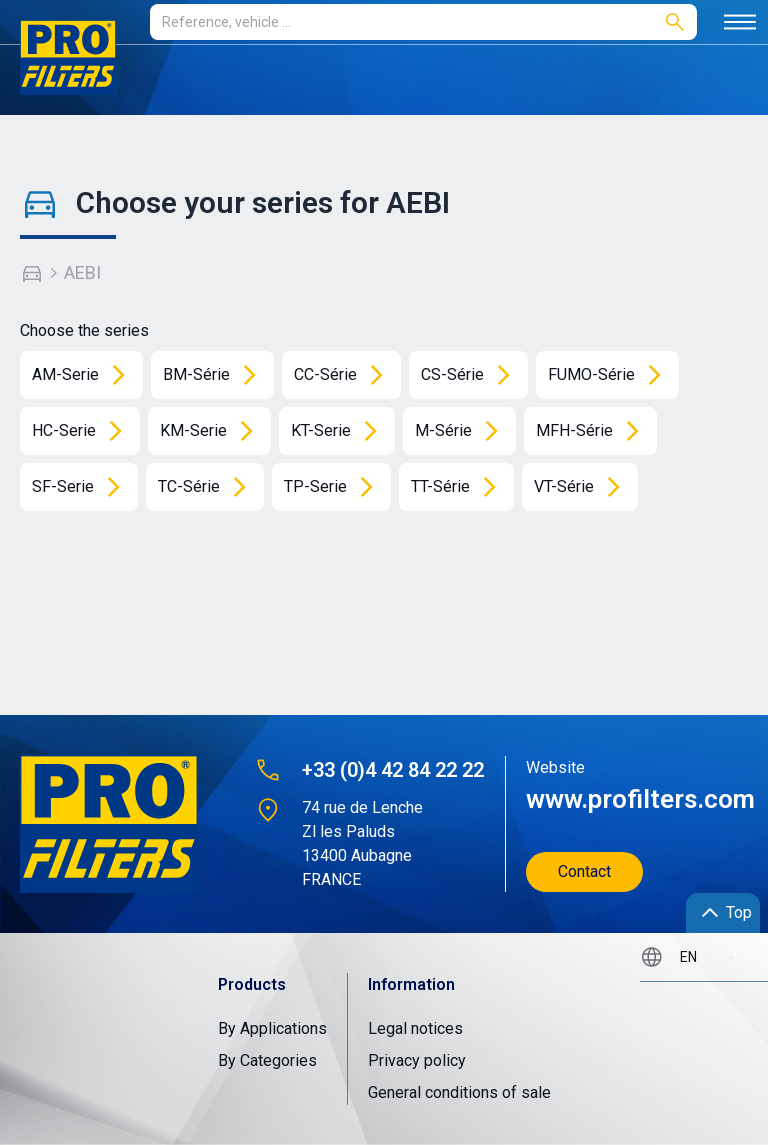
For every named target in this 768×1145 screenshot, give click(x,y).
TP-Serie (335, 487)
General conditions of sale (459, 1092)
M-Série (463, 431)
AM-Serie (85, 375)
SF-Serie (83, 487)
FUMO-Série (611, 375)
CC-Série (345, 375)
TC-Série (209, 487)
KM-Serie (213, 431)
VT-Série (584, 487)
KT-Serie (341, 431)
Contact (584, 871)
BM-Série (216, 375)
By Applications (272, 1028)
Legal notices (415, 1028)
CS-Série (472, 375)
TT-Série (460, 487)
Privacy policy (417, 1060)
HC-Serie (84, 431)
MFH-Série (594, 431)
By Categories (267, 1060)
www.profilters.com (631, 799)
